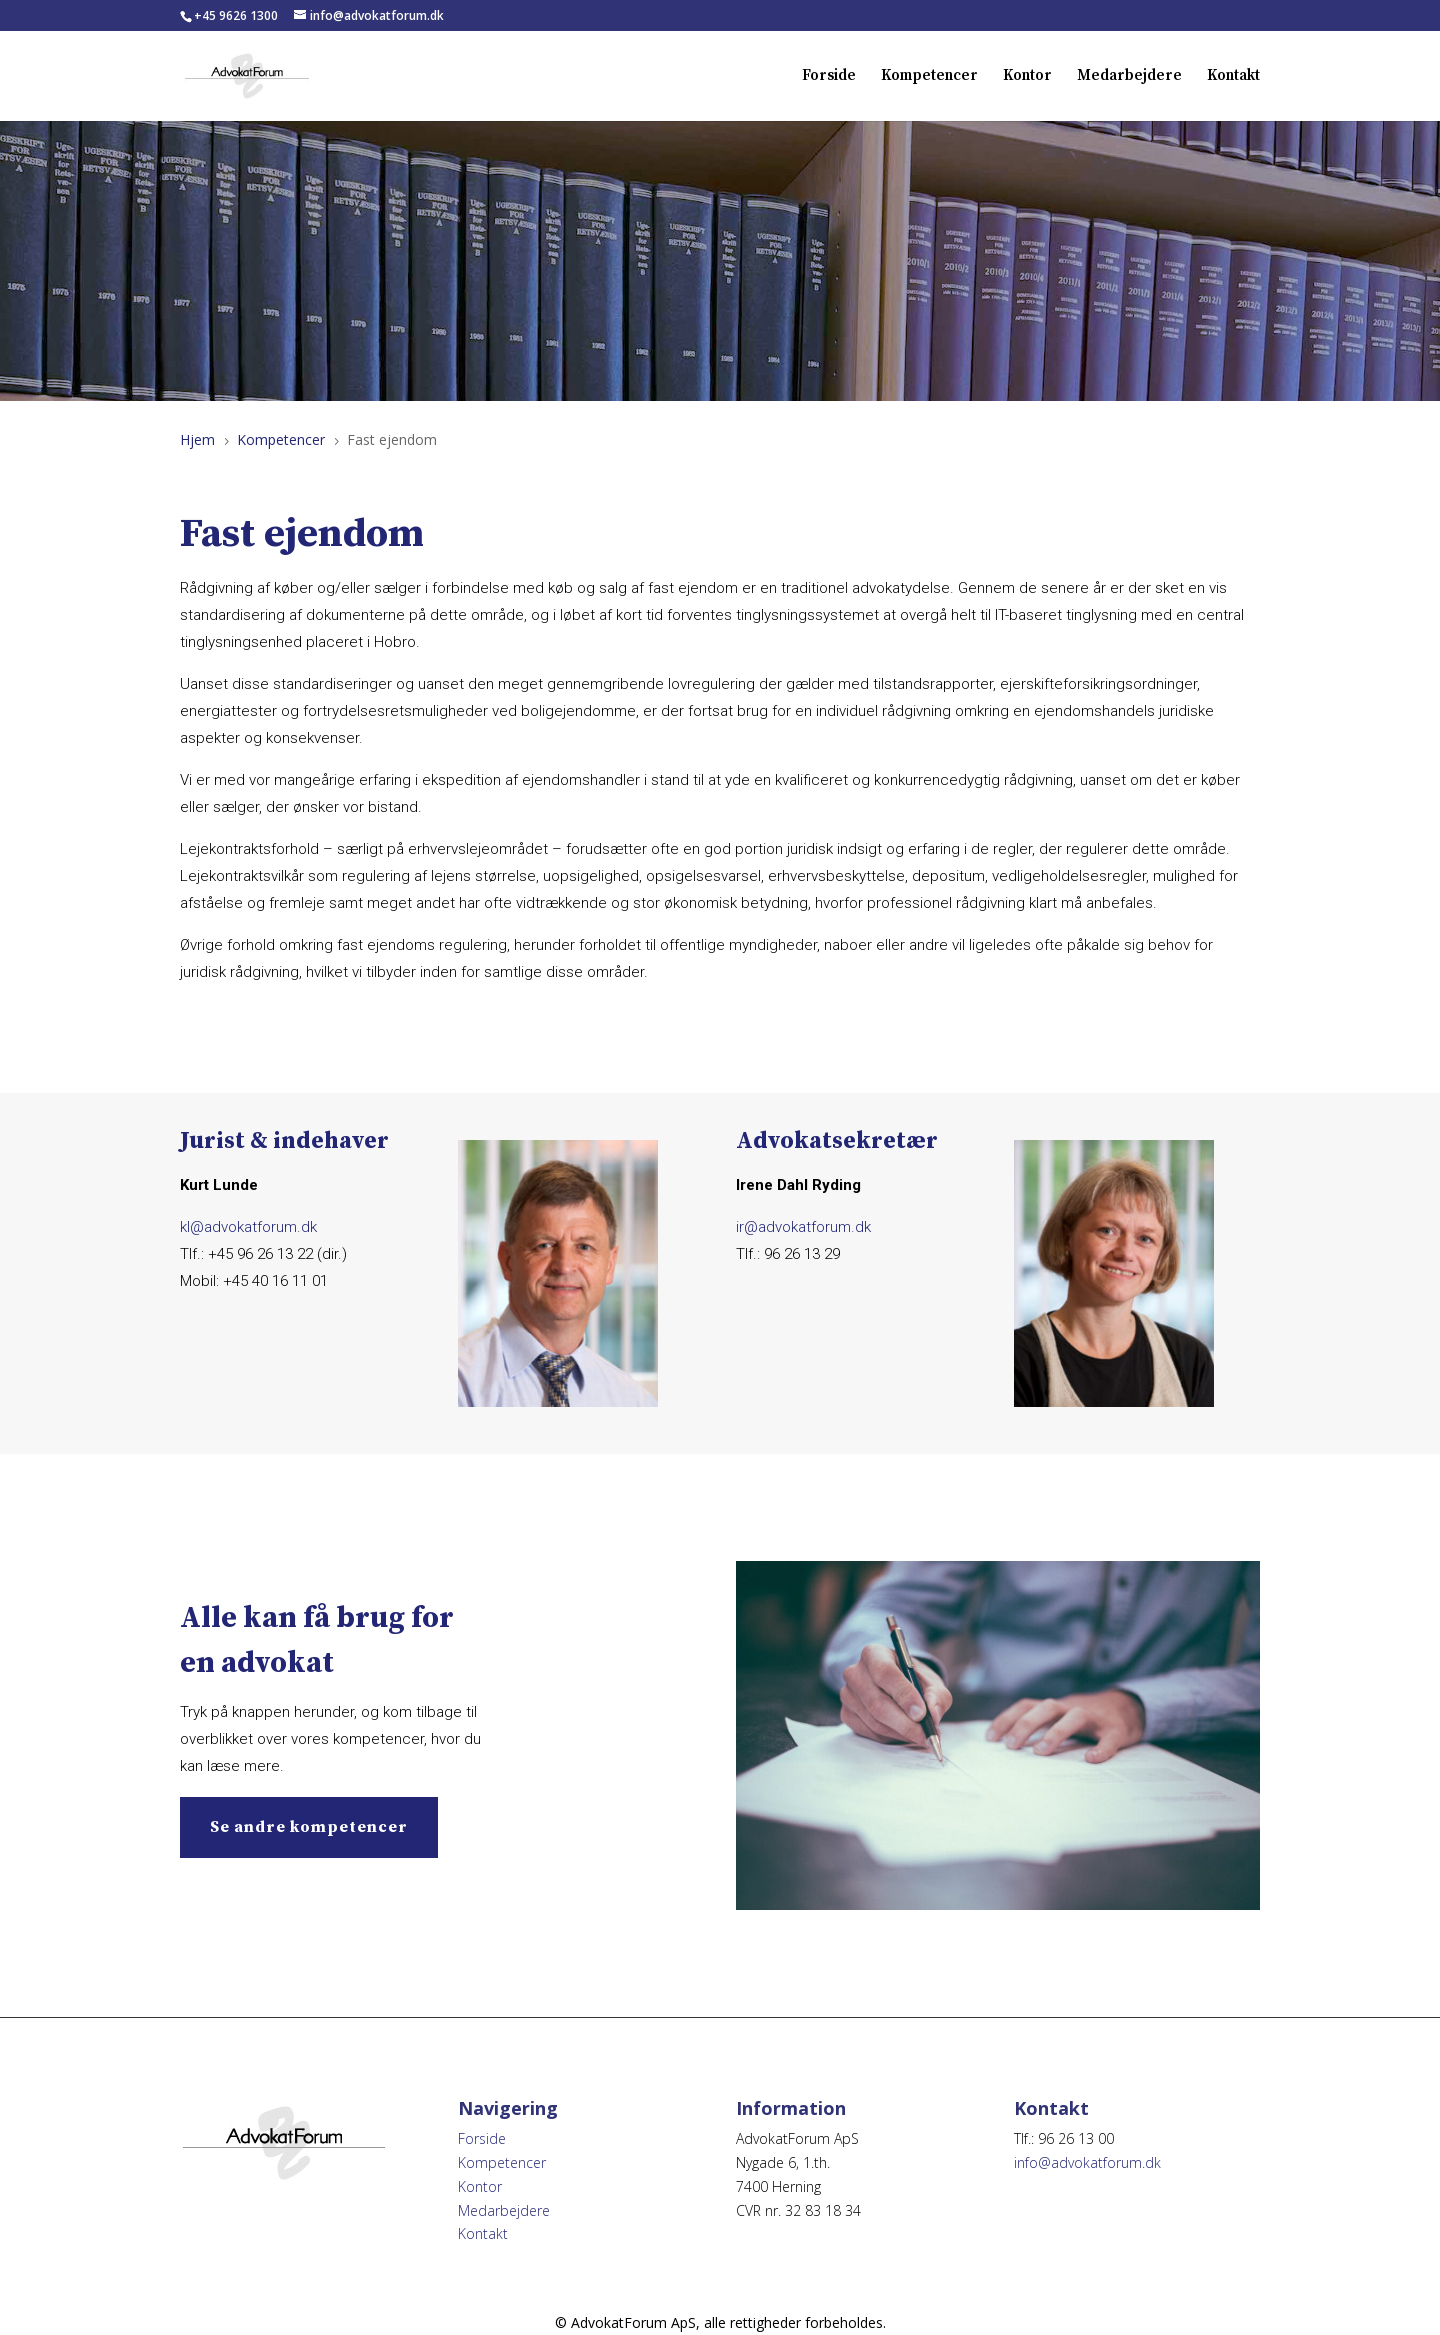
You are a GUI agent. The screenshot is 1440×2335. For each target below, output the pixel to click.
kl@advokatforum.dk (248, 1227)
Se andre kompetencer (309, 1827)
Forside (829, 77)
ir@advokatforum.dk (803, 1227)
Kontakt (1233, 77)
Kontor (1027, 77)
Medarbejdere (1129, 77)
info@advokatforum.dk (1087, 2162)
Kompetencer (929, 77)
